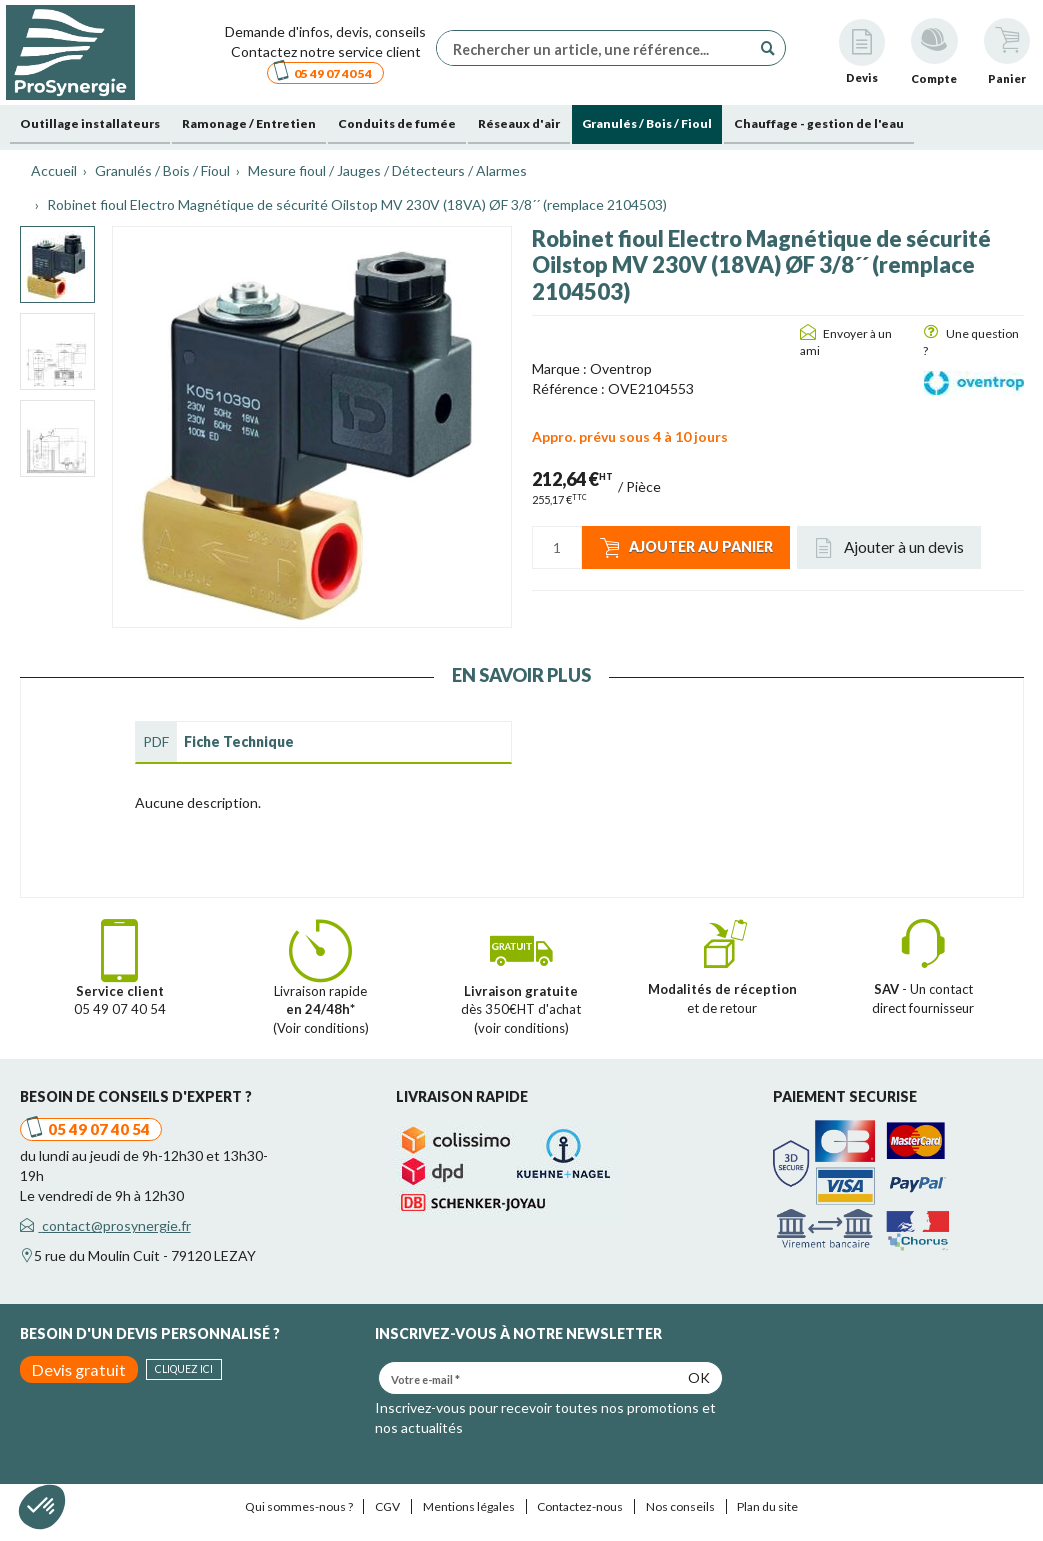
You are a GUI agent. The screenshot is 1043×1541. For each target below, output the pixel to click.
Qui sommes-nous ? (299, 1506)
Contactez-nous (580, 1506)
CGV (387, 1506)
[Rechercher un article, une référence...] (599, 48)
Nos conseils (680, 1506)
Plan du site (767, 1506)
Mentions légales (469, 1506)
